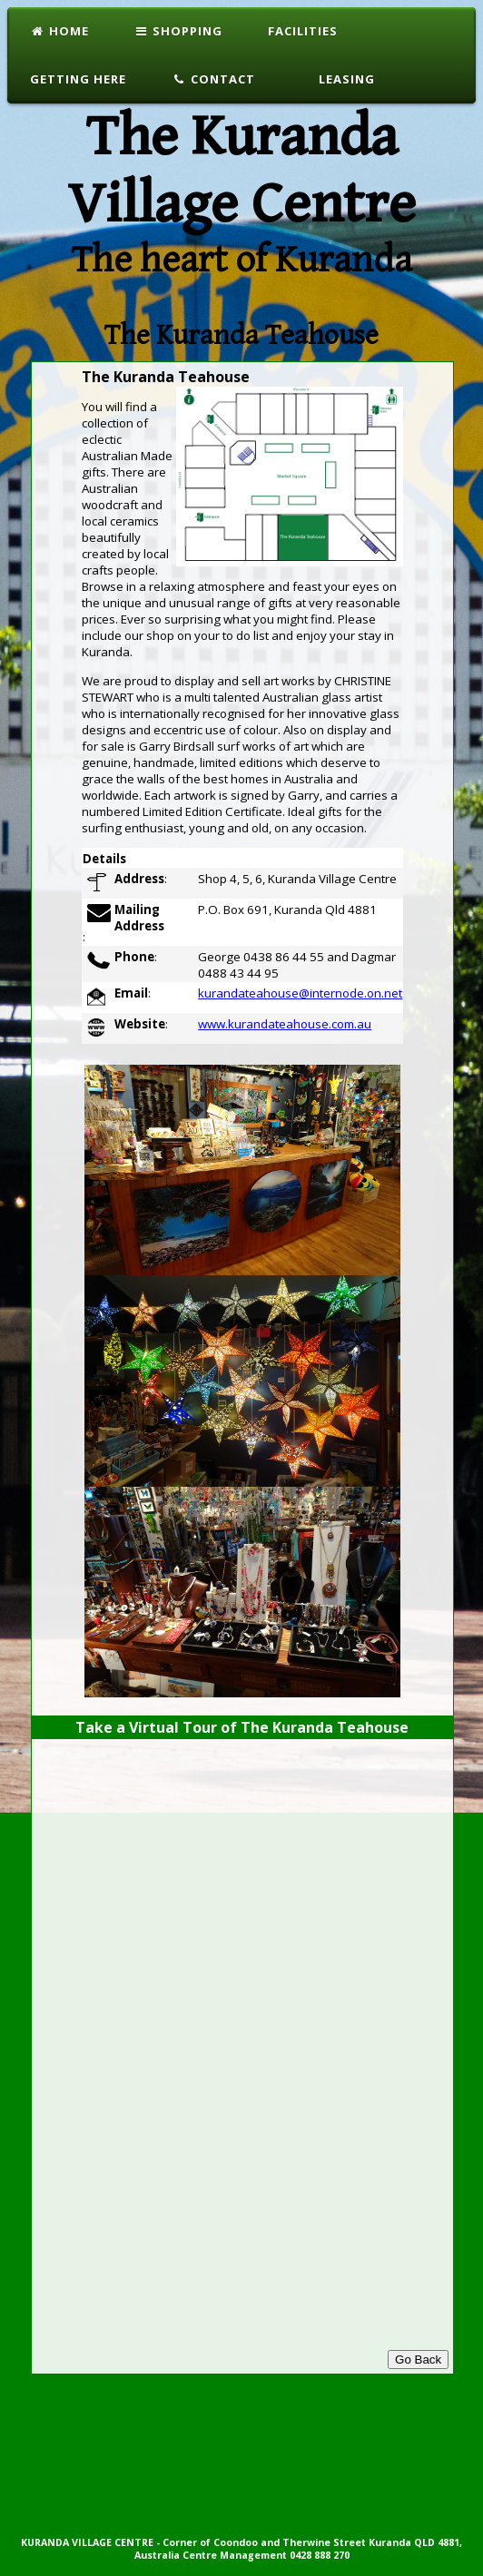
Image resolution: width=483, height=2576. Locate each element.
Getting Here (78, 79)
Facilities (303, 31)
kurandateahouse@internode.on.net (300, 993)
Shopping (178, 31)
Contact (213, 79)
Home (59, 31)
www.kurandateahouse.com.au (284, 1024)
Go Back (418, 2359)
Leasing (345, 79)
